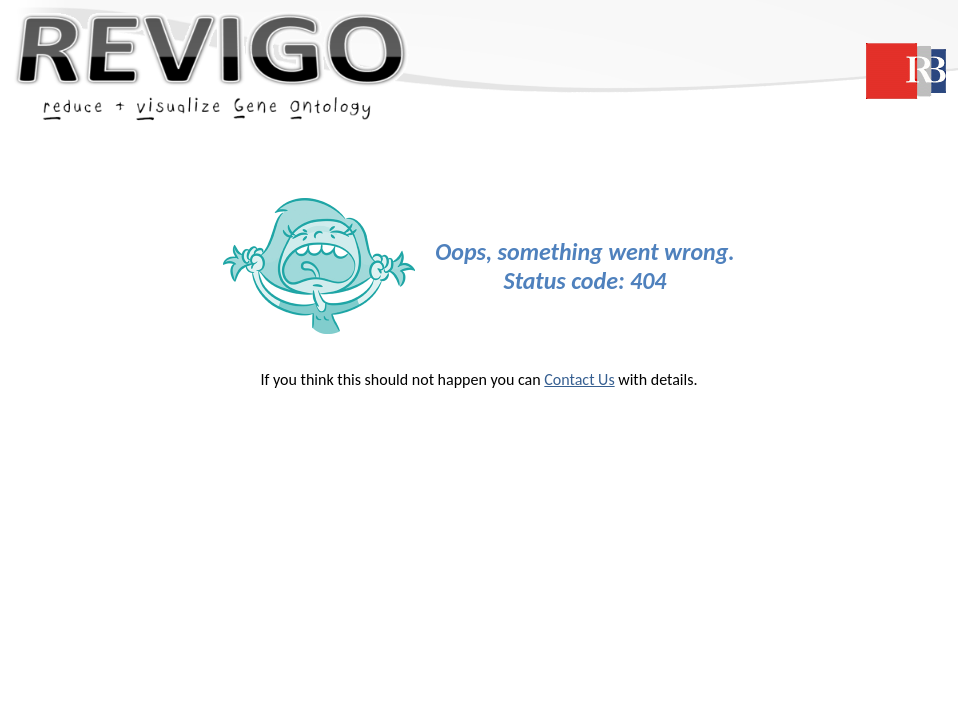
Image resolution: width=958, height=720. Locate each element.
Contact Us (579, 379)
